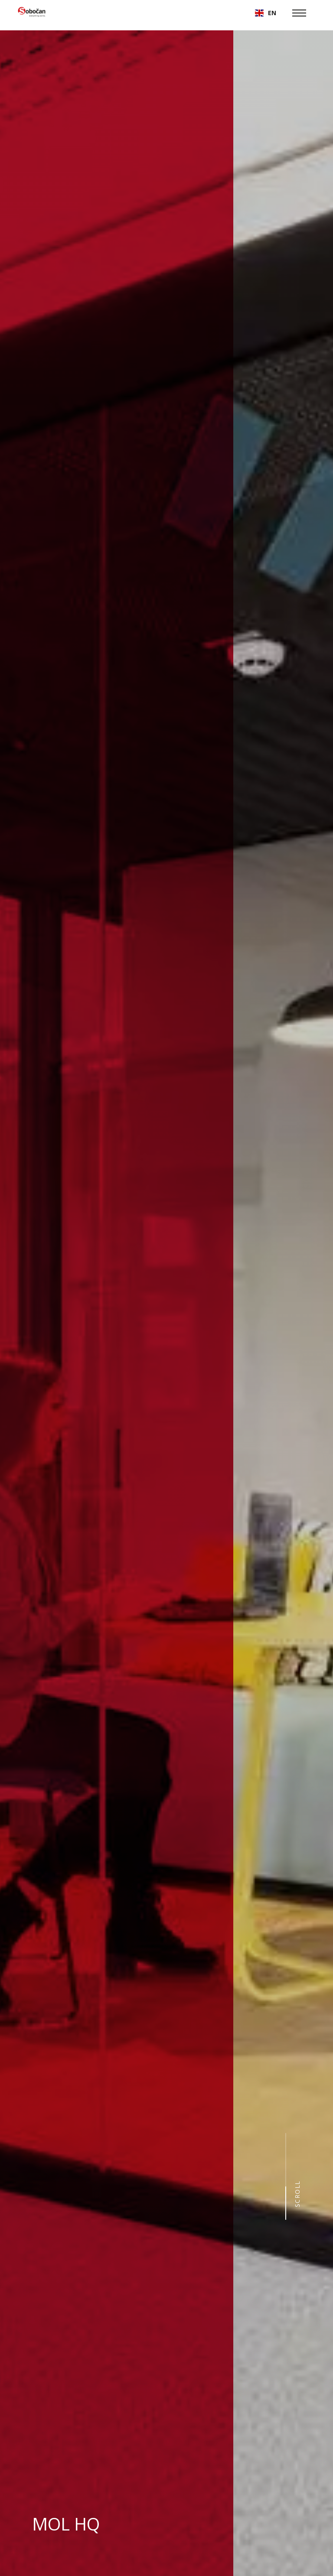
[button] (265, 13)
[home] (31, 13)
